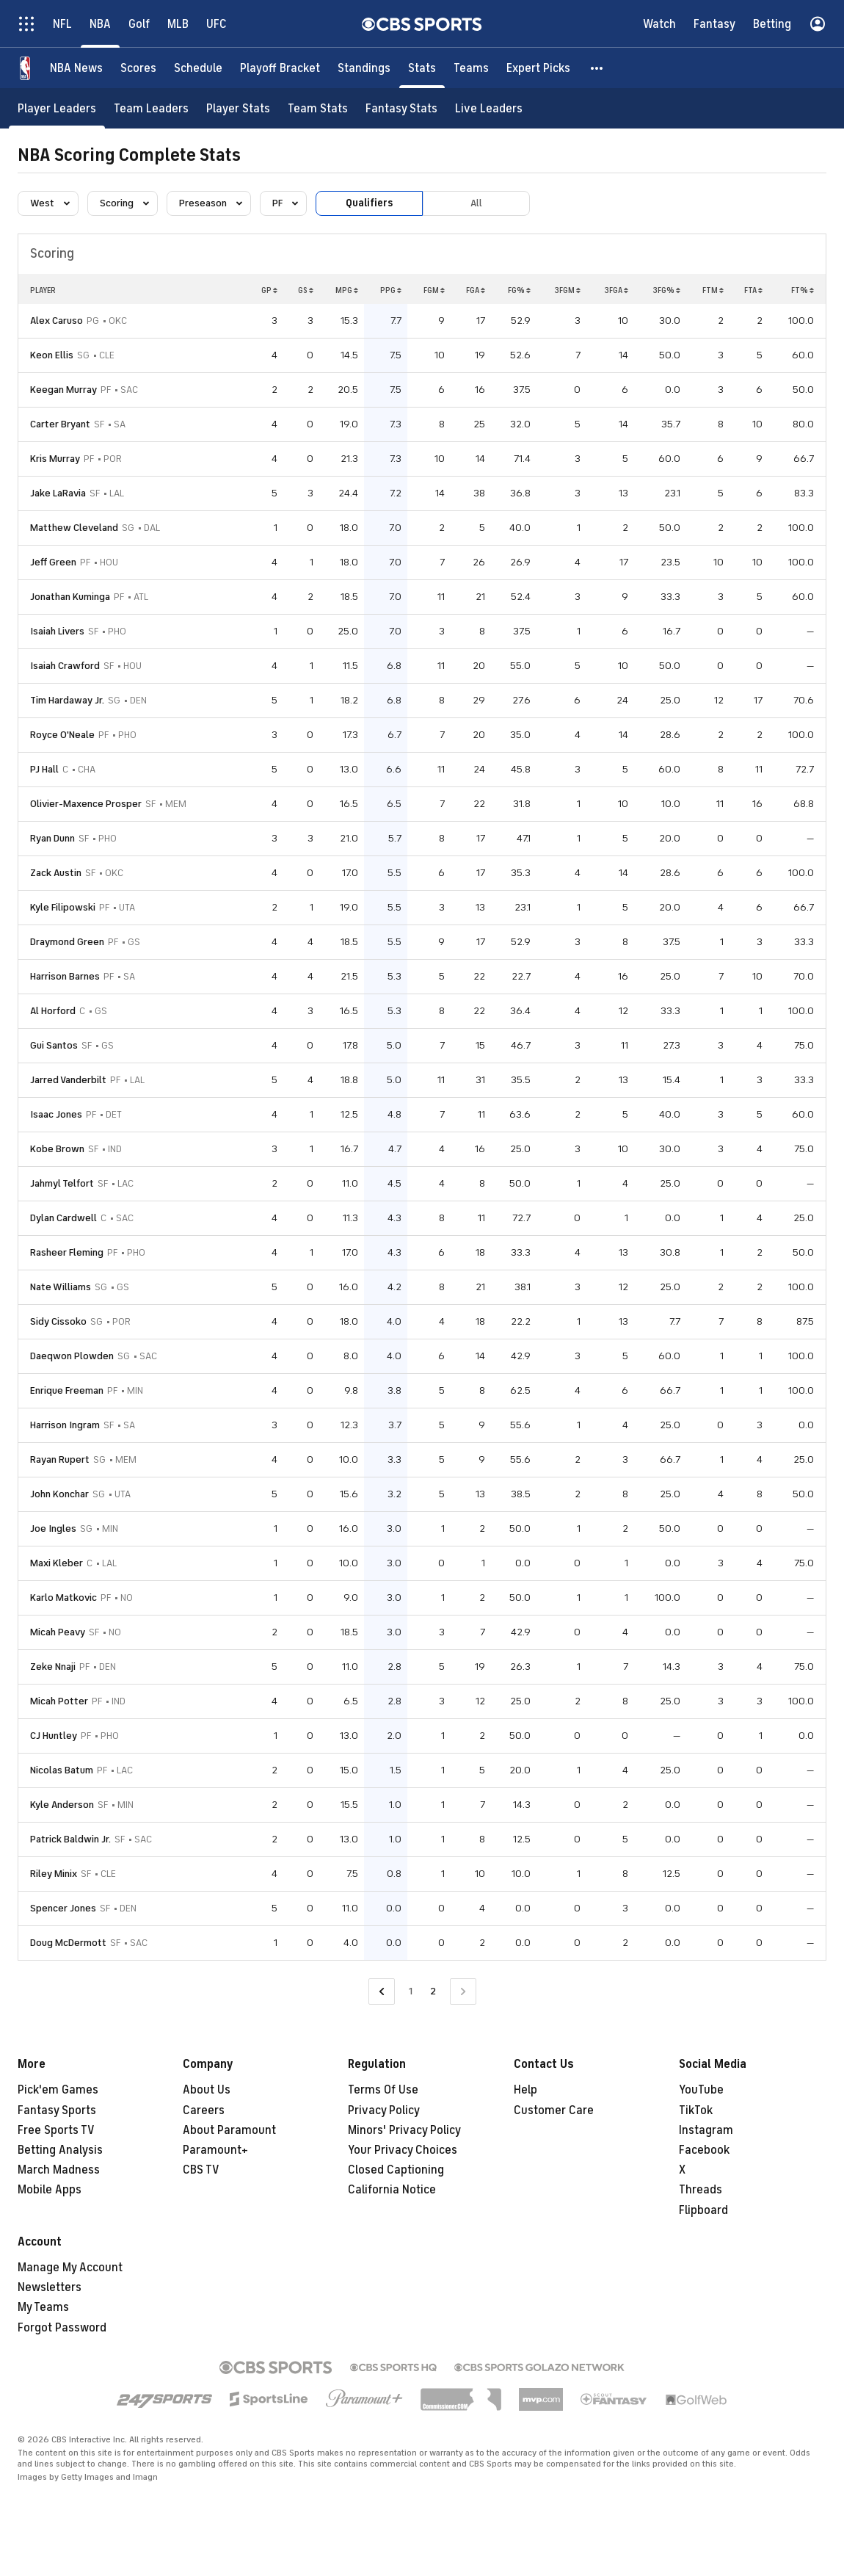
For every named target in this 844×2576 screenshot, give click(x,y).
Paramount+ (215, 2150)
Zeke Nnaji (53, 1666)
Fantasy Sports (57, 2110)
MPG (346, 290)
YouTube (701, 2090)
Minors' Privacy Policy (404, 2130)
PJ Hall (44, 769)
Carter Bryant (60, 424)
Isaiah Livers (57, 631)
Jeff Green (53, 562)
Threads (700, 2189)
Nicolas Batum (61, 1770)
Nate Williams (60, 1287)
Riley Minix (53, 1873)
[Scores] (138, 68)
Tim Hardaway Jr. (67, 700)
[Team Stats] (318, 108)
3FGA (616, 290)
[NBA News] (76, 68)
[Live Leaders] (488, 108)
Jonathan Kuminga (70, 596)
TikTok (696, 2110)
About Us (206, 2090)
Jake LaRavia (58, 493)
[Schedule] (198, 68)
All (476, 203)
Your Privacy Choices (402, 2150)
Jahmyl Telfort (62, 1183)
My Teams (43, 2307)
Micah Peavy (57, 1632)
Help (525, 2090)
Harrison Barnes (65, 976)
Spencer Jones (63, 1908)
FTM (713, 290)
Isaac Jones (56, 1114)
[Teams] (471, 68)
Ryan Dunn (52, 838)
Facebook (704, 2150)
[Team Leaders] (151, 108)
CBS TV (201, 2170)
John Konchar (59, 1494)
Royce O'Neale (62, 734)
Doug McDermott (68, 1942)
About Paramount (229, 2130)
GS (305, 290)
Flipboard (703, 2210)
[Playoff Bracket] (280, 68)
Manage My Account (70, 2267)
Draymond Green (67, 942)
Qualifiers (369, 203)
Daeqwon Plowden (72, 1356)
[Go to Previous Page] (381, 1991)
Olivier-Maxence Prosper (86, 803)
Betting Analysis (60, 2150)
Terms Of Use (383, 2090)
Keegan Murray (63, 389)
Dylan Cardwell (63, 1218)
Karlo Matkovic (63, 1597)
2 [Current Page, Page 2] (433, 1991)
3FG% (666, 290)
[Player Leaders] (57, 108)
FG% (519, 290)
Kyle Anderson (62, 1804)
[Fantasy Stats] (401, 108)
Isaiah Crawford (65, 665)
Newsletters (49, 2287)
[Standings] (364, 68)
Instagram (706, 2130)
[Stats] (422, 68)
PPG (390, 290)
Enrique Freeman (66, 1390)
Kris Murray (55, 458)
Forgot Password (62, 2327)
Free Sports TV (56, 2130)
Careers (204, 2110)
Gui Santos (54, 1045)
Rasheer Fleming (66, 1252)
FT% (802, 290)
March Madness (59, 2170)
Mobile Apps (49, 2189)
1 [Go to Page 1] (410, 1991)
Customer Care (554, 2110)
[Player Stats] (238, 108)
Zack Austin (55, 872)
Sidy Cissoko (58, 1321)
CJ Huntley (53, 1735)
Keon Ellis (51, 355)
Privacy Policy (384, 2110)
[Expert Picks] (538, 68)
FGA (475, 290)
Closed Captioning (396, 2170)
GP (269, 290)
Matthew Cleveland (74, 527)
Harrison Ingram (65, 1425)
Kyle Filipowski (62, 907)
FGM (434, 290)
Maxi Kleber (56, 1563)
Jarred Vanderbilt (68, 1080)
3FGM (567, 290)
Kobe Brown (57, 1149)
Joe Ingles (53, 1528)
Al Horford (53, 1011)
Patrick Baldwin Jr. (70, 1839)
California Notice (392, 2189)
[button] (597, 68)
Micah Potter (59, 1701)
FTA (753, 290)
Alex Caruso (56, 320)
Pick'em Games (58, 2090)
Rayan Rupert (60, 1459)
